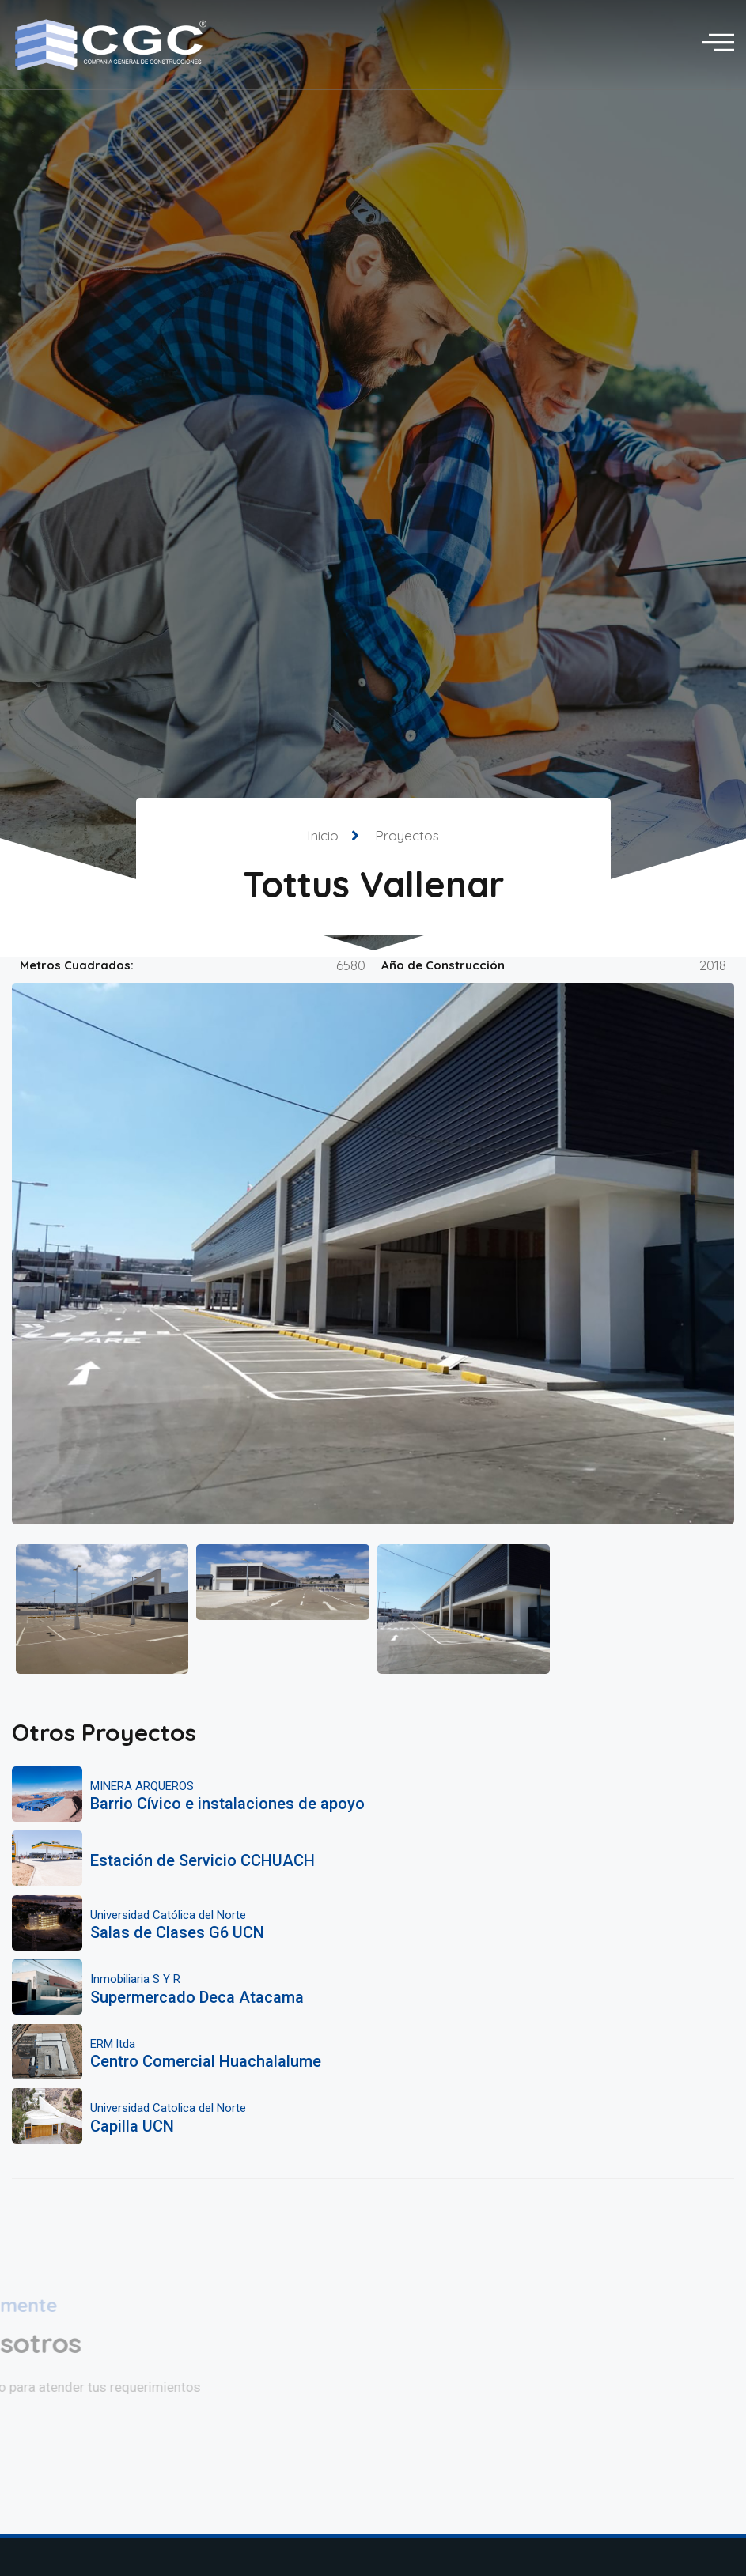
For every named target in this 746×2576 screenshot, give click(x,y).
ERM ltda (112, 2044)
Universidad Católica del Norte (168, 1915)
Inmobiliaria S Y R (135, 1979)
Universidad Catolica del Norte (168, 2108)
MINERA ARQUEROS (142, 1786)
